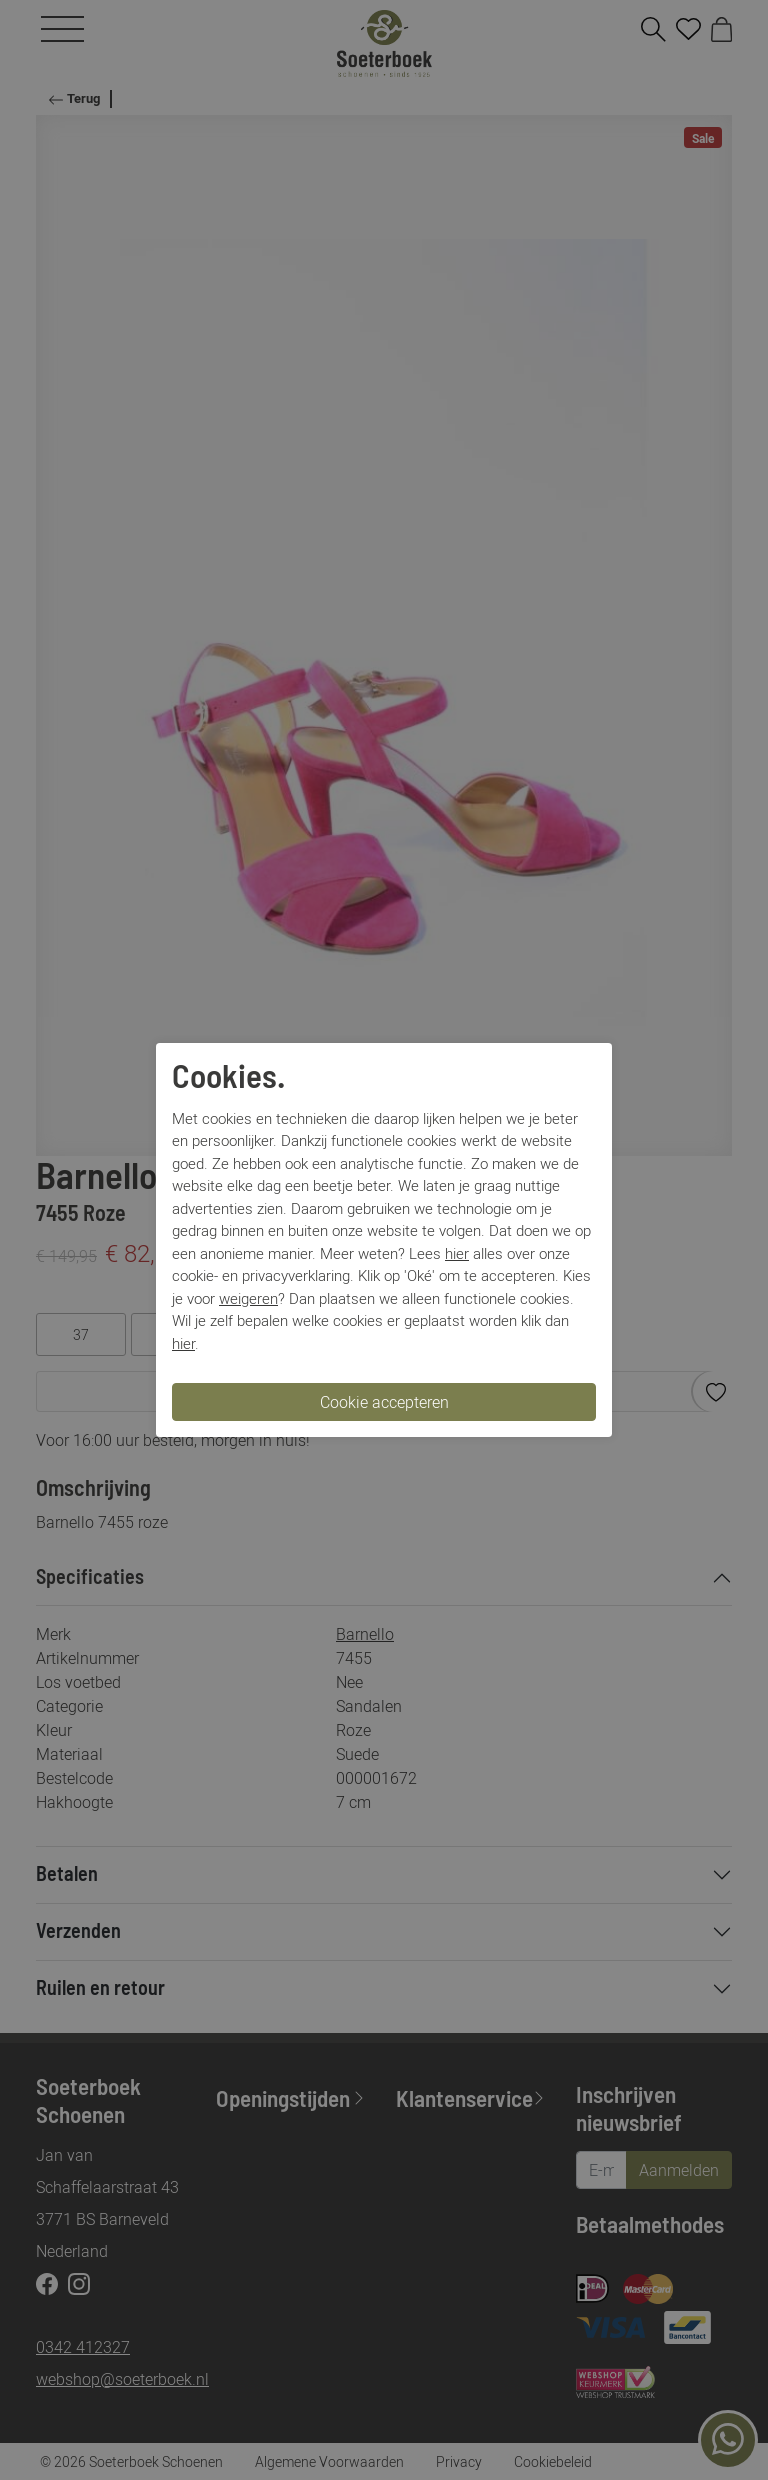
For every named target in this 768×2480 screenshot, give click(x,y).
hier (457, 1253)
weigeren (248, 1298)
